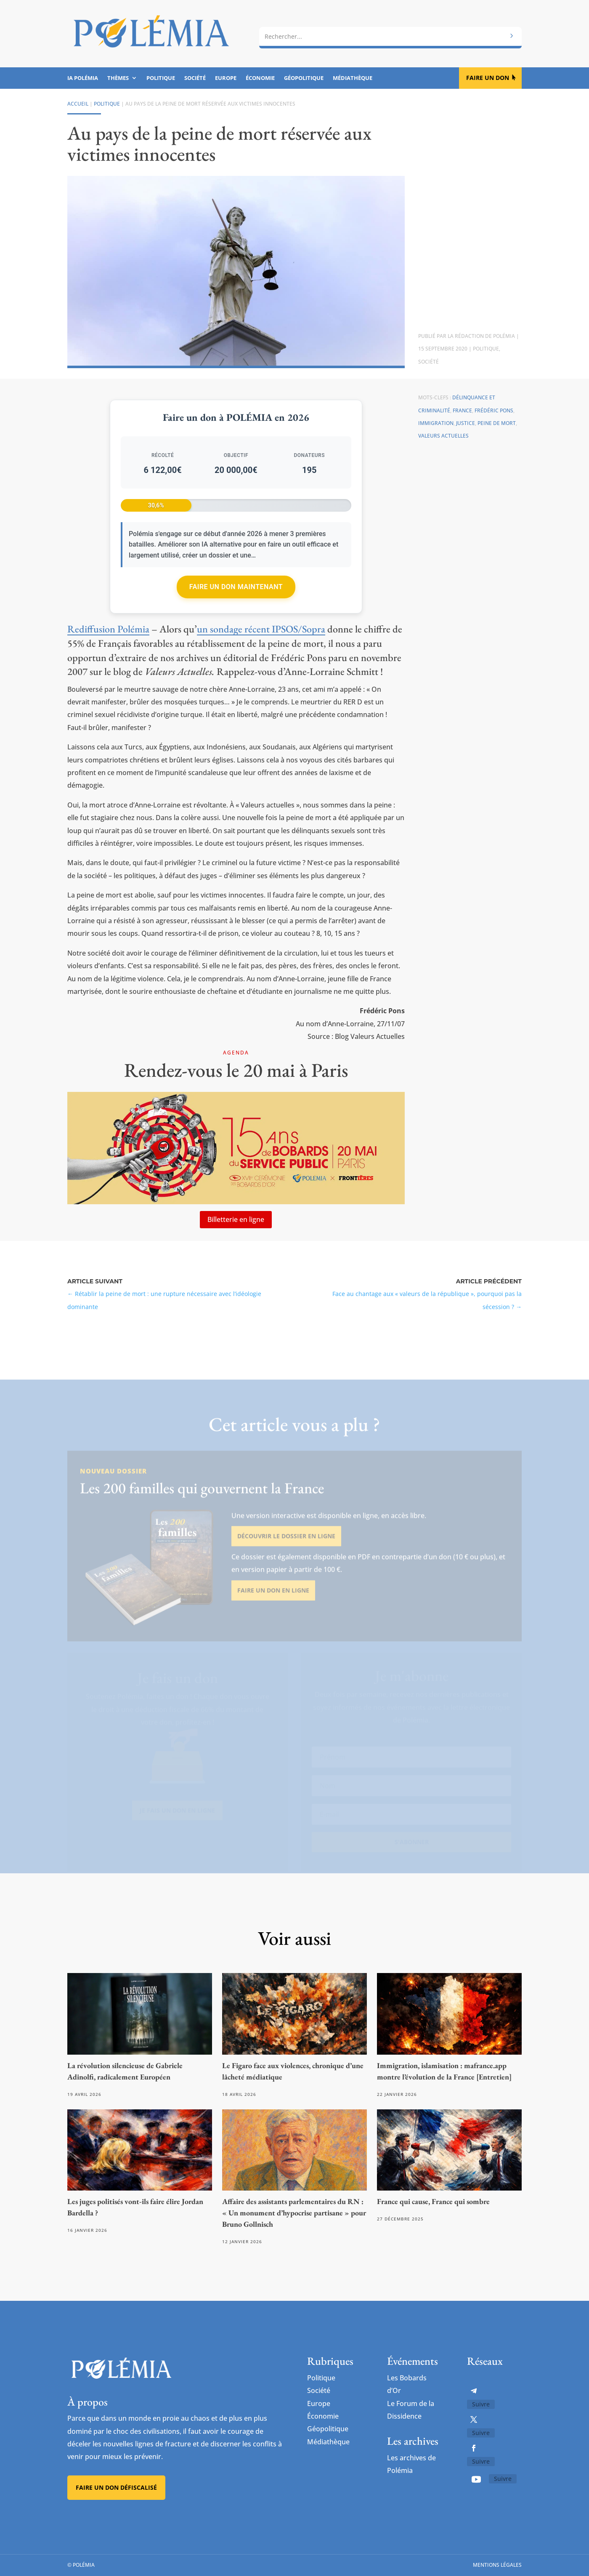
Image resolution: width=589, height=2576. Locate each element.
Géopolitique (304, 78)
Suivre (481, 2404)
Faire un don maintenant (236, 587)
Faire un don (487, 78)
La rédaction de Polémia (481, 336)
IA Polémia (82, 78)
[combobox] (390, 36)
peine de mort (497, 423)
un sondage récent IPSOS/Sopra (261, 628)
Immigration (436, 423)
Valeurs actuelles (443, 435)
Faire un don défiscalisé (116, 2487)
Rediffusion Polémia (108, 628)
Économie (260, 78)
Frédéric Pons (494, 410)
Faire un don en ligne (273, 1608)
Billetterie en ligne (235, 1219)
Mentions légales (497, 2564)
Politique (160, 78)
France (462, 410)
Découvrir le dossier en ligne (286, 1555)
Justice (465, 423)
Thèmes (118, 78)
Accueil (77, 103)
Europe (225, 78)
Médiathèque (352, 78)
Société (195, 78)
